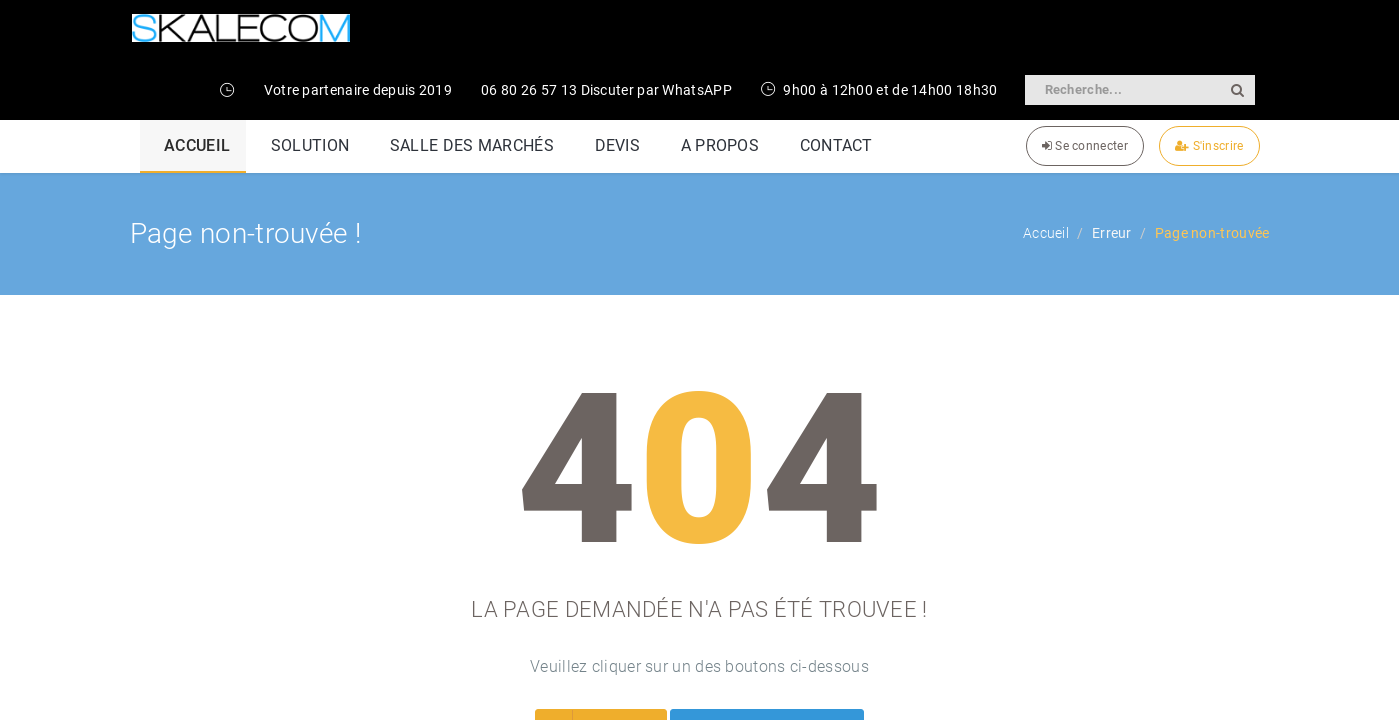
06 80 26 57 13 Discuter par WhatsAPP (606, 90)
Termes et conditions (1122, 321)
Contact (1237, 321)
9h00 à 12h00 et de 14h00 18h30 (879, 90)
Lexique (935, 321)
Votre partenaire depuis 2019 (358, 90)
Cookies (1007, 321)
